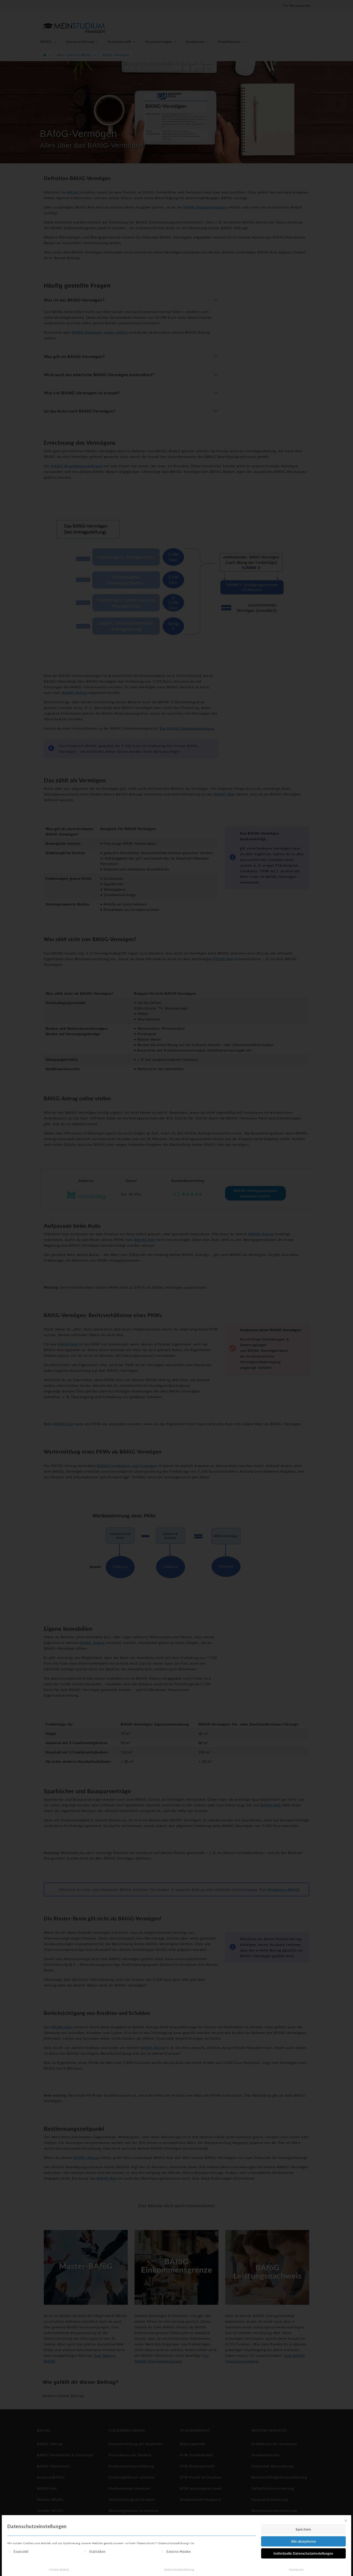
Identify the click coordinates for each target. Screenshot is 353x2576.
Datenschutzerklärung (179, 2569)
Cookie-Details (59, 2569)
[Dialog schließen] (345, 2520)
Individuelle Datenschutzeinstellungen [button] (303, 2553)
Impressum (296, 2569)
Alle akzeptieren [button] (303, 2541)
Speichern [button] (303, 2529)
